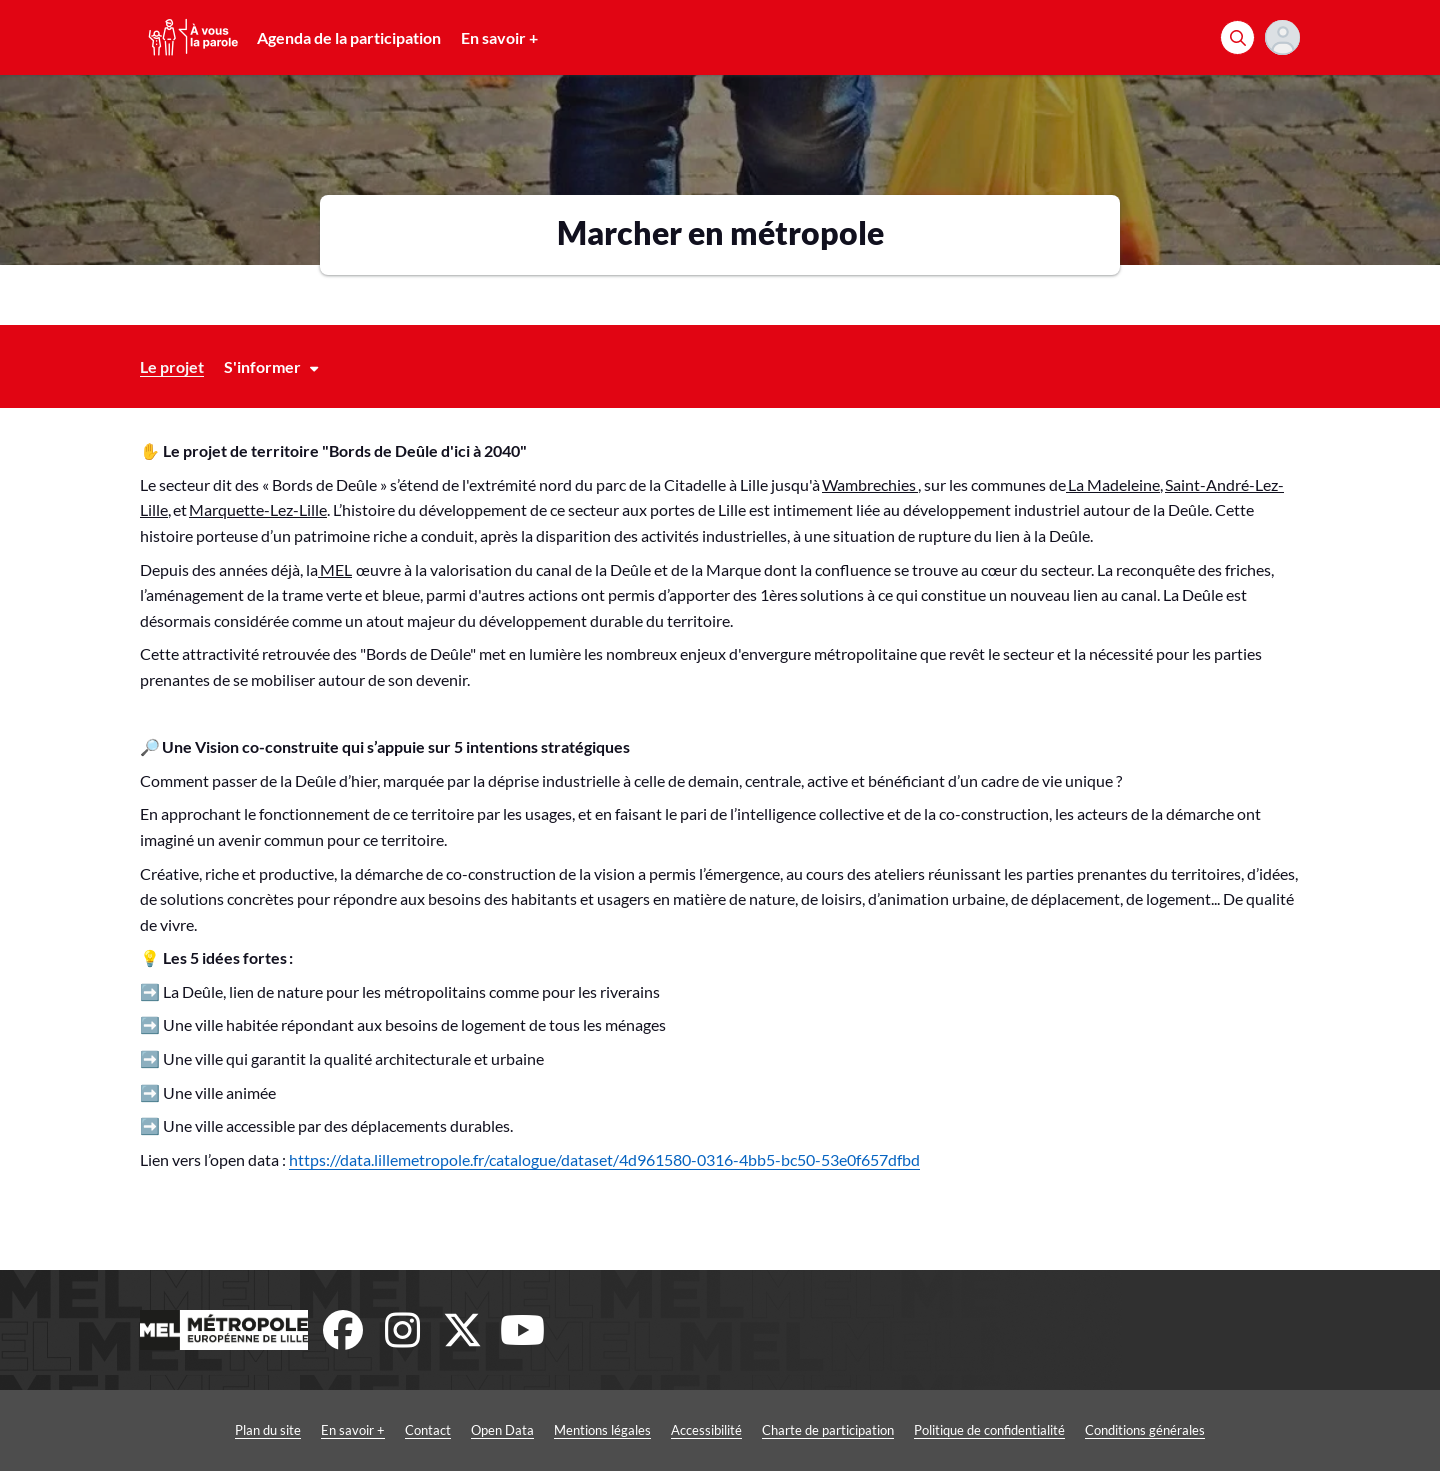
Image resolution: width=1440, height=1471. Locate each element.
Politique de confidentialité (989, 1430)
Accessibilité (706, 1430)
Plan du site (268, 1430)
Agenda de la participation (349, 37)
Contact (428, 1430)
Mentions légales (602, 1430)
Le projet (172, 366)
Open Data (502, 1430)
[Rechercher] (1237, 37)
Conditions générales (1145, 1430)
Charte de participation (828, 1430)
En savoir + (499, 37)
